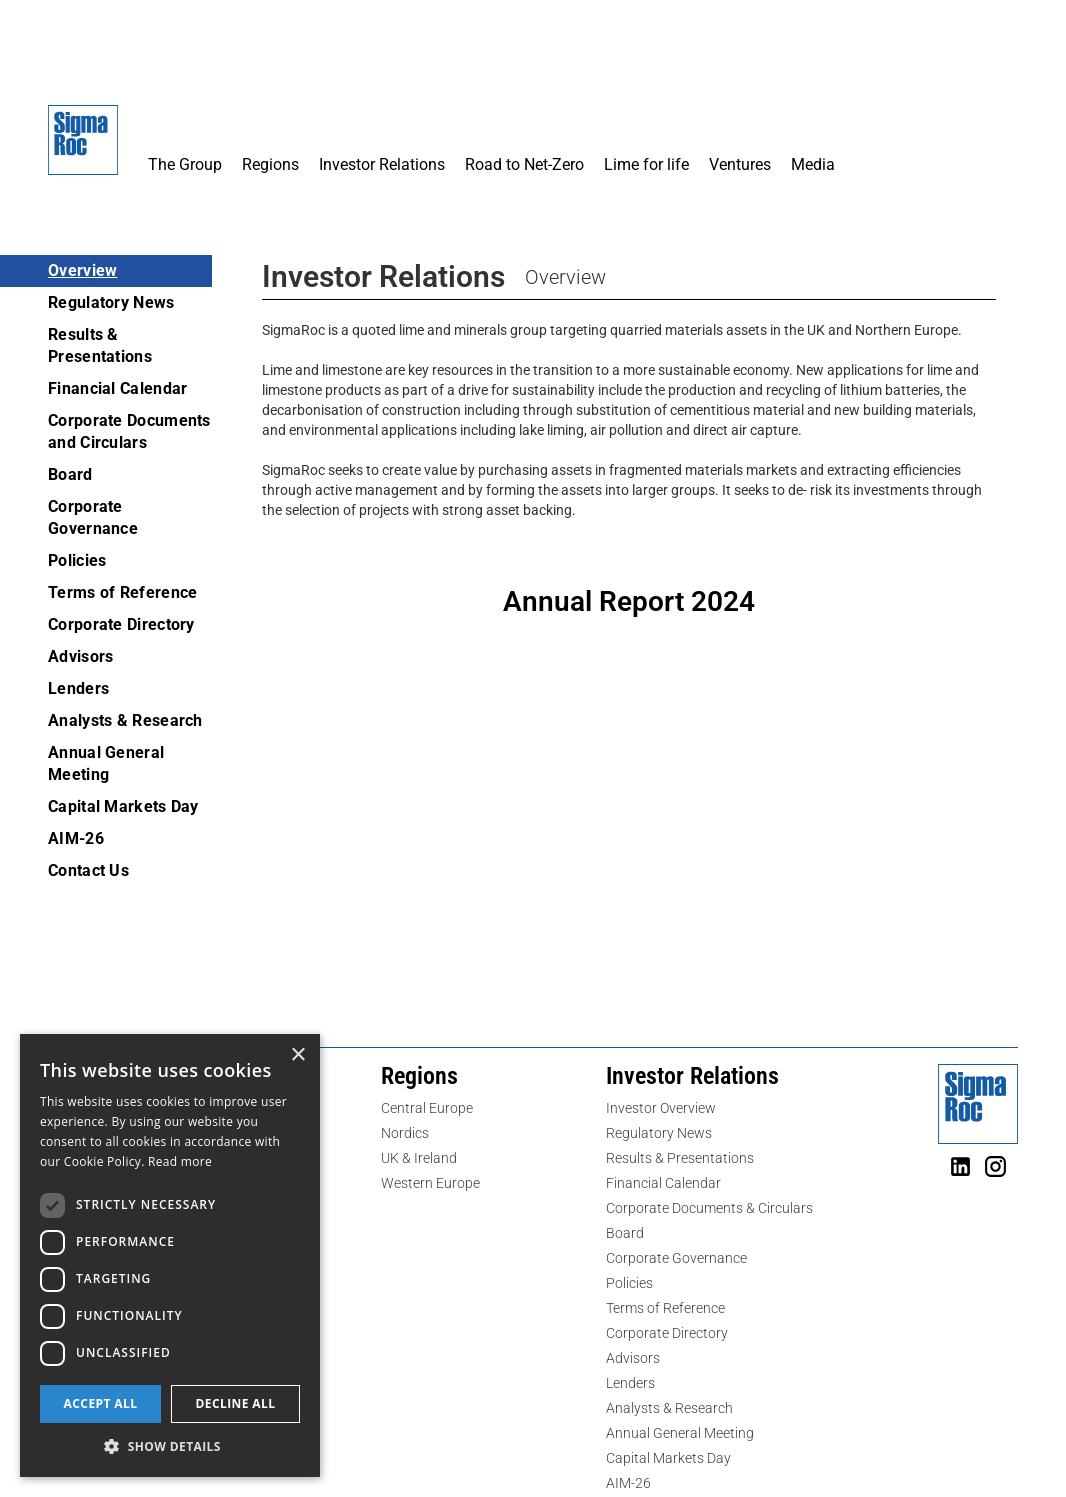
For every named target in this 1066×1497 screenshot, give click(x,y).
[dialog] (170, 1255)
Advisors (80, 656)
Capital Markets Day (123, 806)
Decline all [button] (236, 1403)
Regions (270, 164)
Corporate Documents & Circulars (709, 1208)
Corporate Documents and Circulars (129, 431)
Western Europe (430, 1183)
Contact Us (88, 870)
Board (70, 474)
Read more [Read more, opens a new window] (180, 1161)
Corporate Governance (93, 517)
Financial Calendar (117, 388)
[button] (185, 97)
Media (813, 164)
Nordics (405, 1133)
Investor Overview (661, 1108)
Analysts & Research (125, 720)
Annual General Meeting (106, 763)
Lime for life (646, 164)
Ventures (740, 164)
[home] (83, 150)
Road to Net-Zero (524, 164)
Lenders (78, 688)
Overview (82, 270)
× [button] (297, 1055)
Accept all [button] (101, 1403)
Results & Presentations (100, 345)
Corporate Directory (121, 624)
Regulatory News (111, 302)
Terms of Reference (122, 592)
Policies (77, 560)
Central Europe (427, 1108)
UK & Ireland (419, 1158)
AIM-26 (76, 838)
